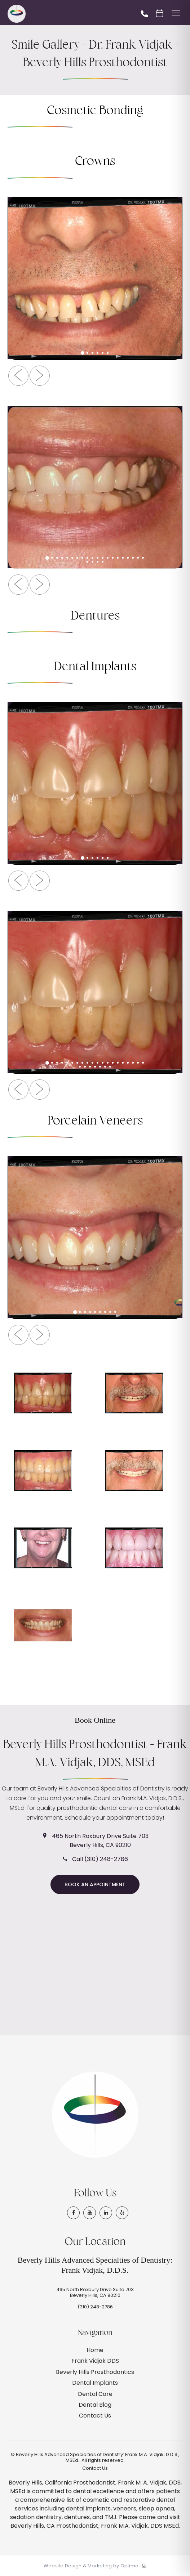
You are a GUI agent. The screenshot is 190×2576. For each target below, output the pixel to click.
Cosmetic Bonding (95, 111)
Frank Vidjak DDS (95, 2361)
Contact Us (95, 2415)
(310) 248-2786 (95, 2306)
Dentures (95, 616)
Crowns (95, 162)
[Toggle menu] (175, 13)
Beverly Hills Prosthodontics (95, 2372)
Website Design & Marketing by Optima (91, 2566)
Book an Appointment (95, 1884)
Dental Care (95, 2394)
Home (95, 2350)
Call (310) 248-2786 (100, 1859)
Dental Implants (95, 667)
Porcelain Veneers (95, 1121)
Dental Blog (95, 2405)
